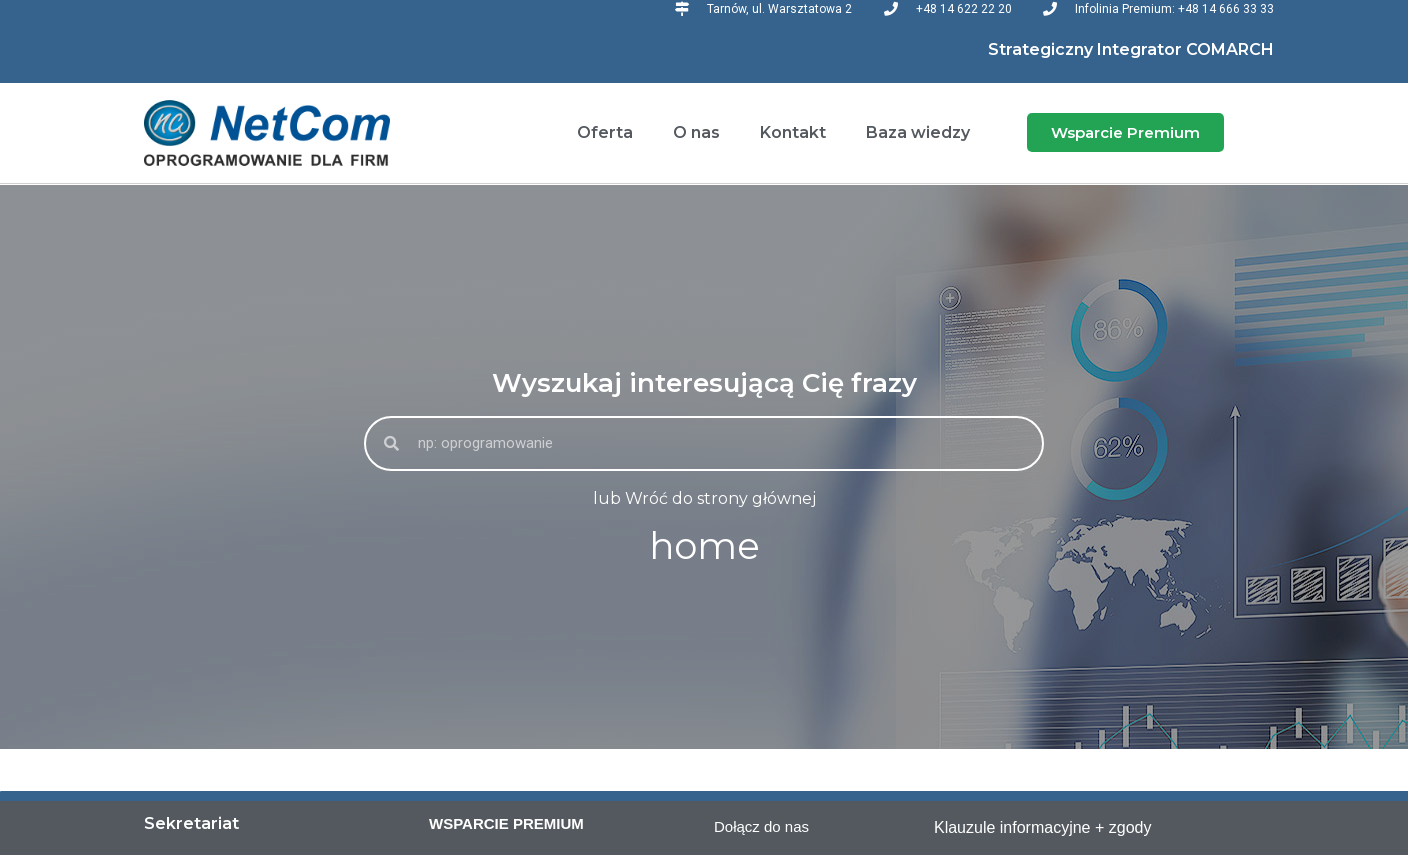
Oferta (605, 132)
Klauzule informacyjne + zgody (1042, 827)
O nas (696, 132)
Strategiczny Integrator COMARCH (1131, 49)
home (704, 545)
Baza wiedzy (918, 132)
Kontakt (793, 132)
